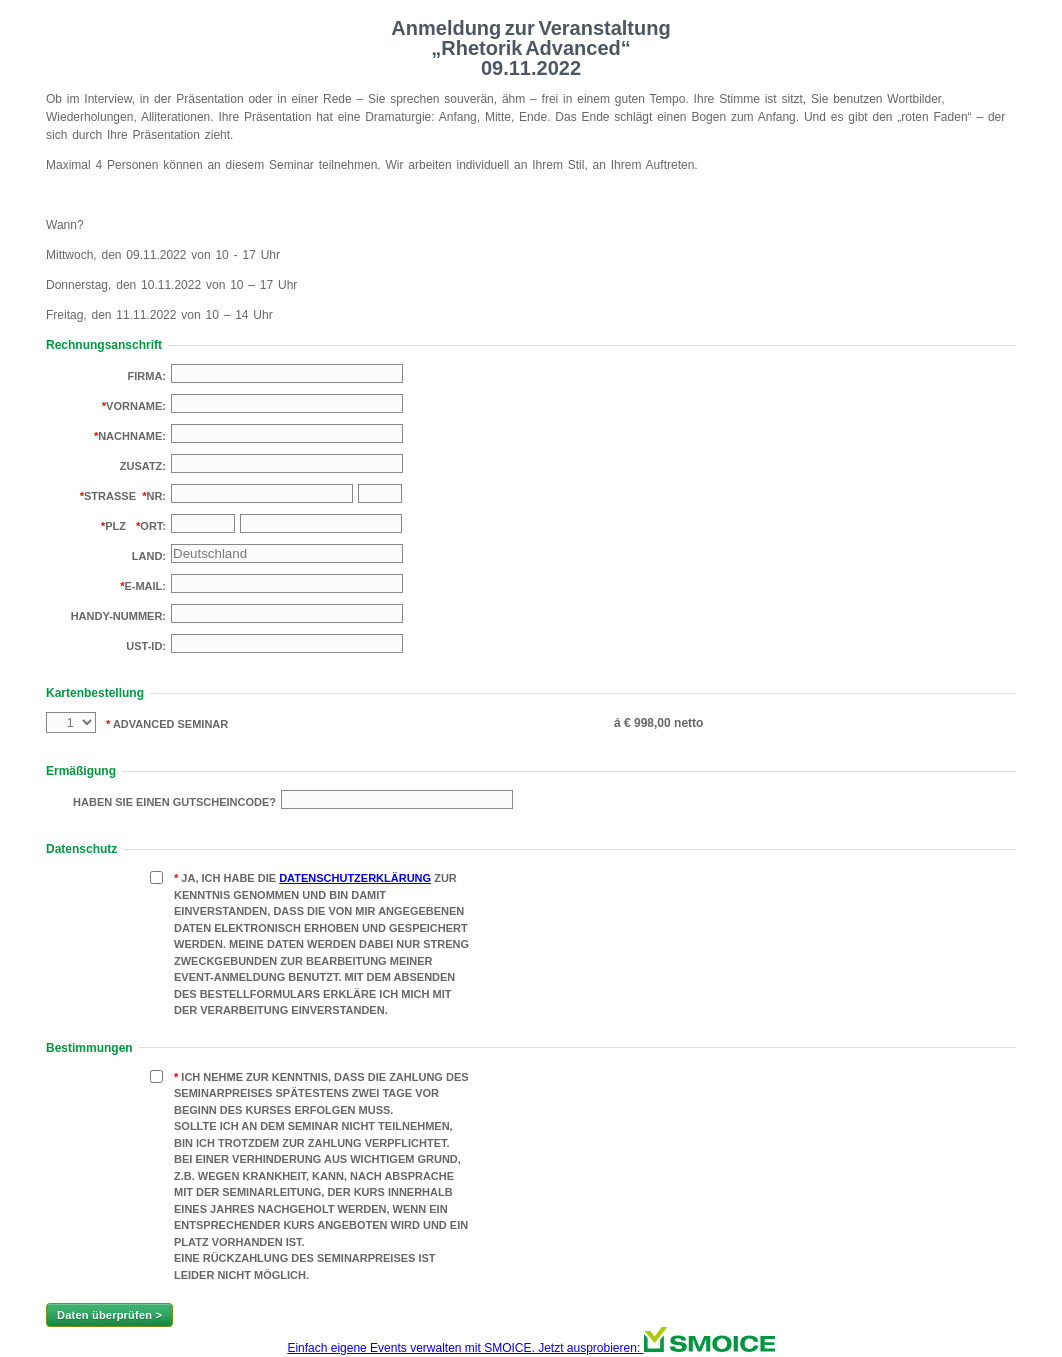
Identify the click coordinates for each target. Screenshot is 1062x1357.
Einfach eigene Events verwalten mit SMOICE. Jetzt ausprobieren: (530, 1348)
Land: (149, 556)
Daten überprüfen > (109, 1315)
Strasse (110, 496)
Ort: (153, 526)
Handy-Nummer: (118, 616)
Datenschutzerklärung (355, 878)
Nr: (156, 496)
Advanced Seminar (169, 724)
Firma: (147, 376)
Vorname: (136, 406)
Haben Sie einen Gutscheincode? (174, 802)
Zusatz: (143, 466)
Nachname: (132, 436)
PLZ (115, 526)
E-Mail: (145, 586)
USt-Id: (146, 646)
